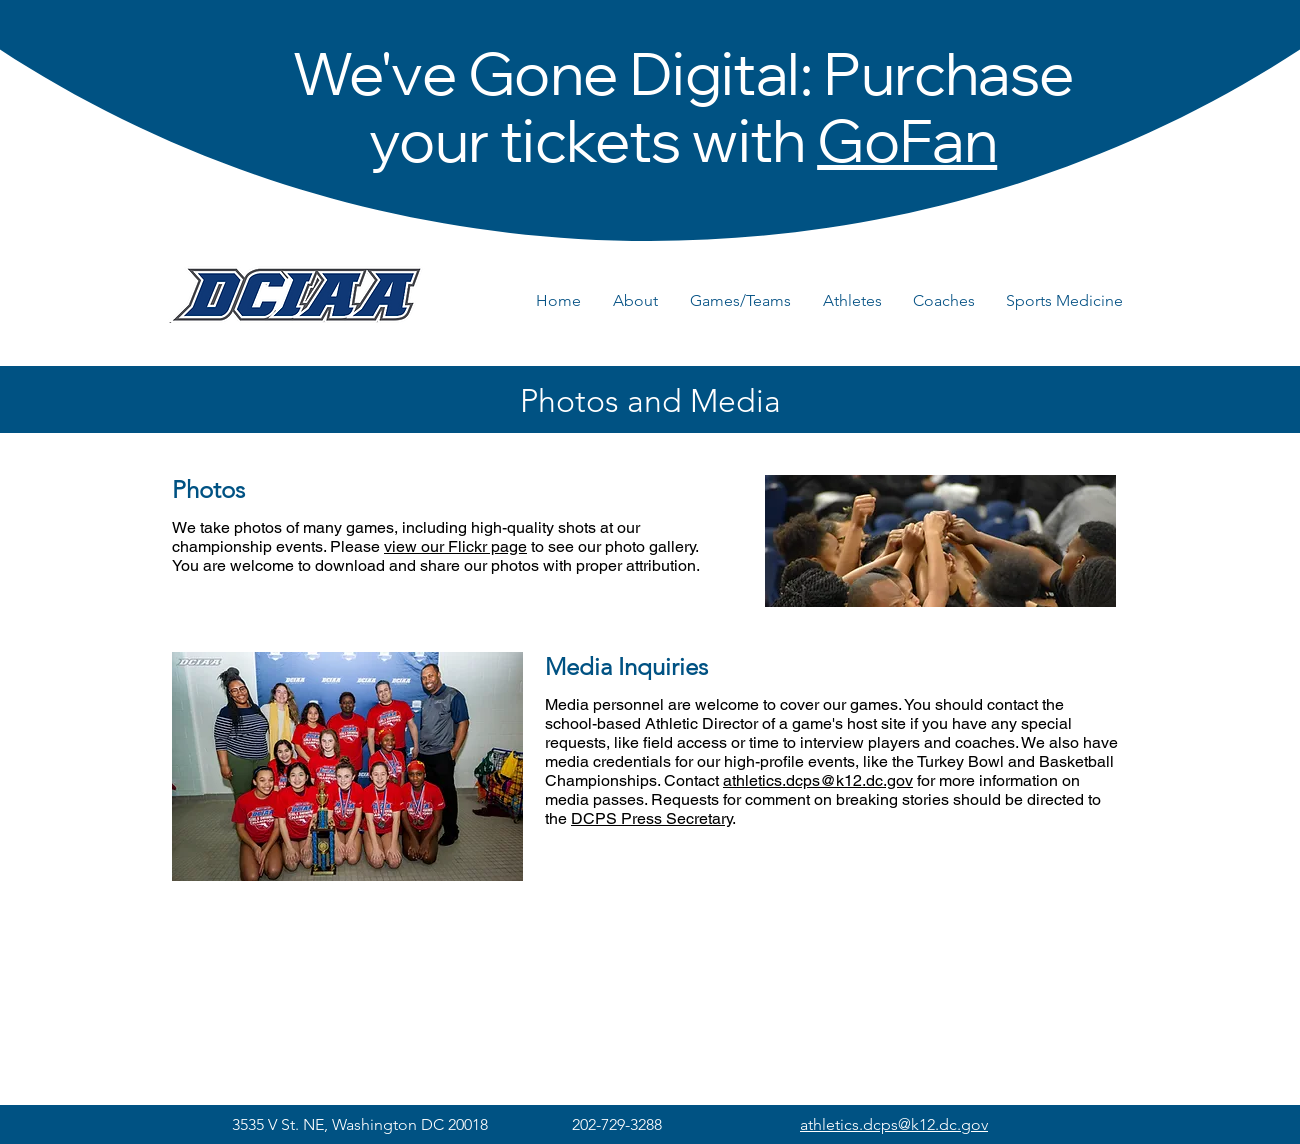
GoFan (907, 149)
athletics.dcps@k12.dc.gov (818, 780)
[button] (641, 301)
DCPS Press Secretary (651, 818)
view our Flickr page (455, 546)
